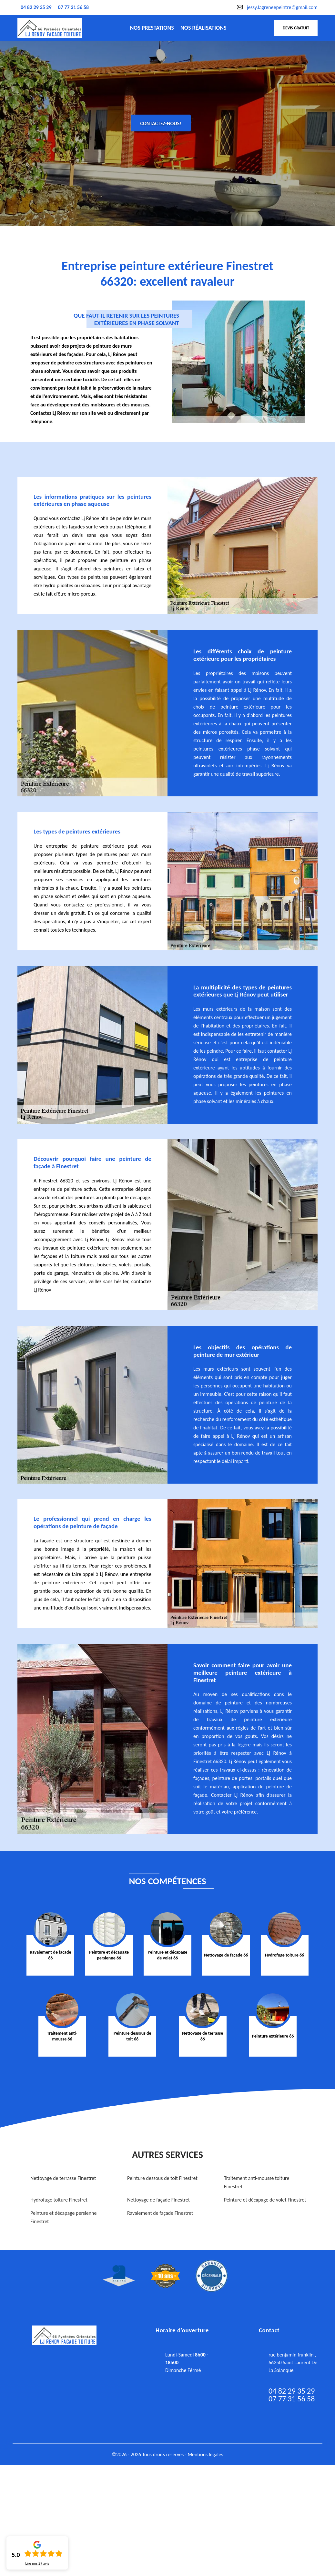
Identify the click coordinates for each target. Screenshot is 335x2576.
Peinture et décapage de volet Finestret (265, 2200)
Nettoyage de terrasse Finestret (63, 2178)
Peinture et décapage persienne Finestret (63, 2217)
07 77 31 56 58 (73, 7)
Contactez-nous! (160, 123)
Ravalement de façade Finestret (160, 2213)
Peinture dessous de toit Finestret (162, 2178)
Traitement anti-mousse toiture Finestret (256, 2182)
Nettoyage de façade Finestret (158, 2200)
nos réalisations (203, 27)
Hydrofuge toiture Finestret (58, 2200)
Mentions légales (205, 2454)
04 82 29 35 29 (36, 7)
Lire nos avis (37, 2563)
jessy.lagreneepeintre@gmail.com (282, 7)
